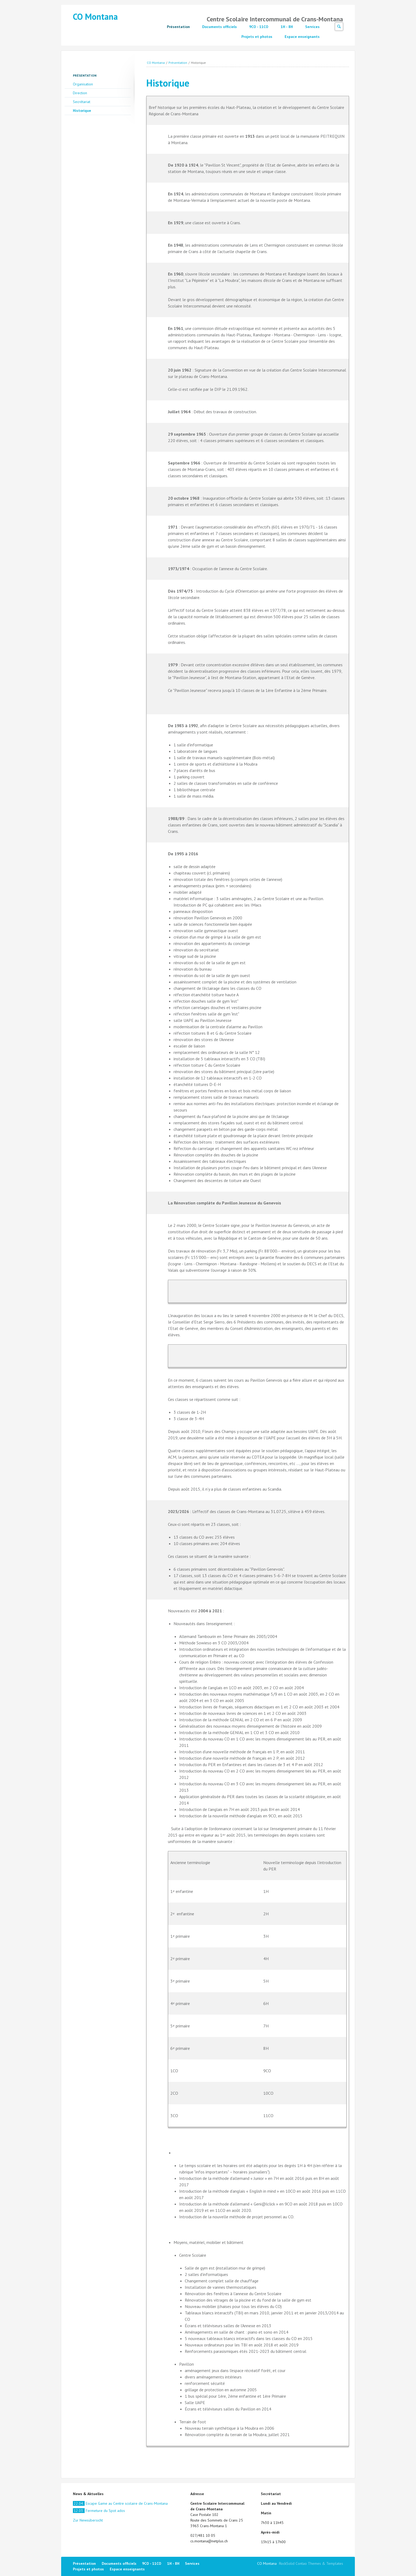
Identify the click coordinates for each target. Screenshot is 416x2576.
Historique (82, 110)
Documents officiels (219, 26)
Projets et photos (256, 36)
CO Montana (95, 16)
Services (312, 26)
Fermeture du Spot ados (99, 2510)
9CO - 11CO (258, 26)
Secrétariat (81, 101)
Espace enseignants (302, 36)
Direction (80, 92)
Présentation (178, 26)
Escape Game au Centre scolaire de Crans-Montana (120, 2503)
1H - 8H (287, 26)
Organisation (83, 84)
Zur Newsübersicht (88, 2520)
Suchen (339, 26)
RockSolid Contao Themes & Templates (311, 2563)
